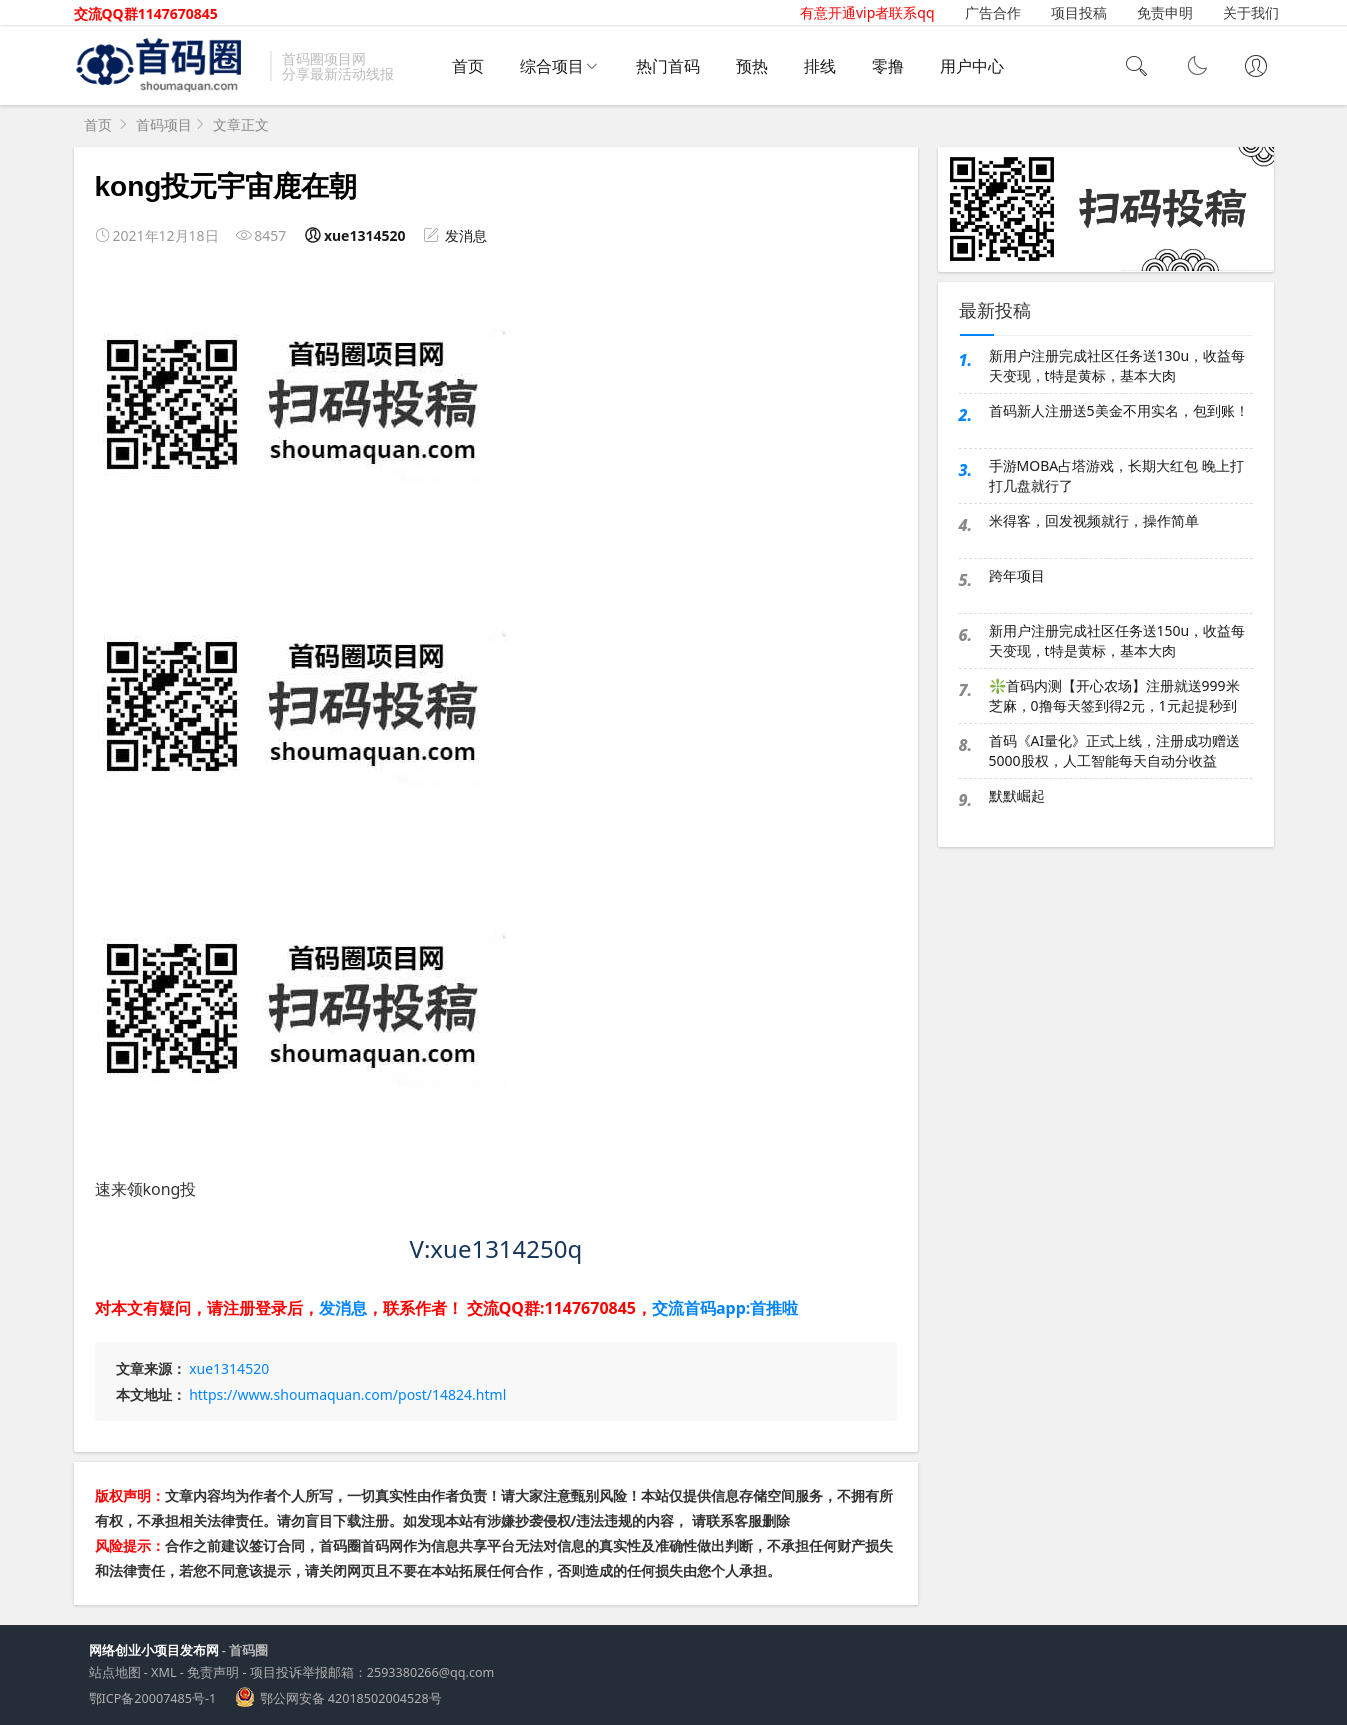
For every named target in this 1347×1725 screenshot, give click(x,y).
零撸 (888, 66)
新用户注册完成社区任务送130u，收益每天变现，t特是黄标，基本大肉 (1117, 365)
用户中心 (972, 66)
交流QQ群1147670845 (146, 13)
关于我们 (1251, 12)
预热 (752, 66)
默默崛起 (1017, 795)
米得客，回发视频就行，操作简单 (1094, 520)
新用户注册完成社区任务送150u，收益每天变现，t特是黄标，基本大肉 (1117, 640)
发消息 (466, 235)
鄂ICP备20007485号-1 (153, 1698)
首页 (468, 66)
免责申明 (1165, 12)
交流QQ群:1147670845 (551, 1308)
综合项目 (552, 66)
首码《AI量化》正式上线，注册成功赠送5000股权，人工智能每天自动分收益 (1115, 750)
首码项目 (164, 124)
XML (163, 1672)
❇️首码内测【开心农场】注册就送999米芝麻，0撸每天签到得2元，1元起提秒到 (1114, 695)
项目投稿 (1079, 12)
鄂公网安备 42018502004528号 (351, 1698)
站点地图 (115, 1672)
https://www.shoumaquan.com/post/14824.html (347, 1394)
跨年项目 (1017, 575)
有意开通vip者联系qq (867, 12)
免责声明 (213, 1672)
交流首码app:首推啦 (725, 1308)
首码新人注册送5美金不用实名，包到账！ (1119, 410)
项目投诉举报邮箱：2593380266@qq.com (372, 1672)
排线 (820, 66)
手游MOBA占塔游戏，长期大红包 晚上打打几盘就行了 (1116, 475)
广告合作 (993, 12)
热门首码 (668, 66)
